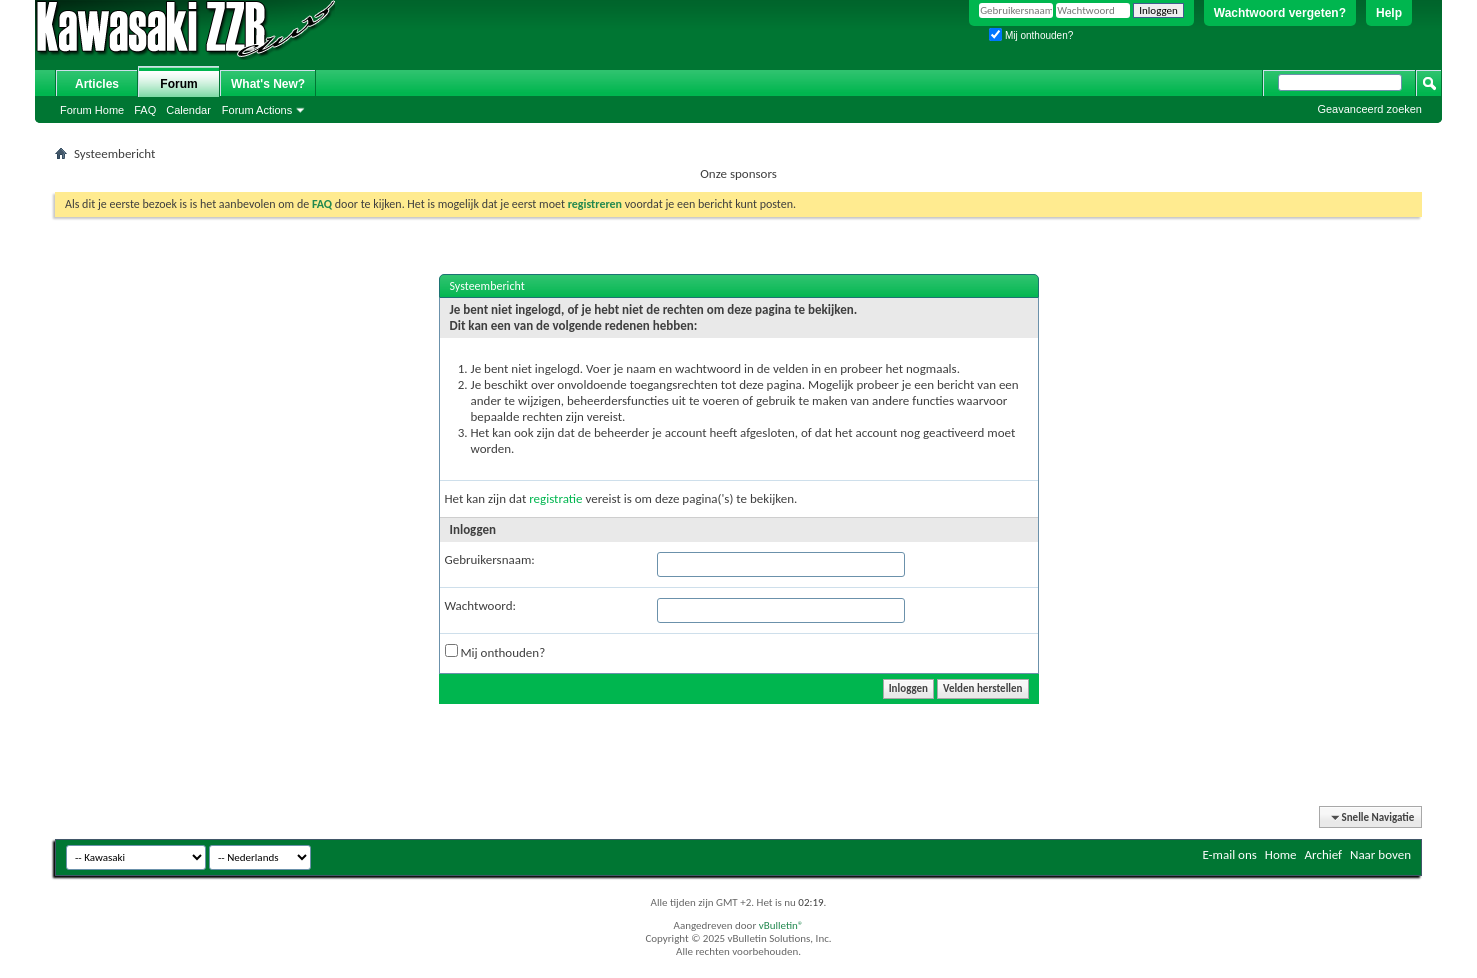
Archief (1324, 854)
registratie (555, 498)
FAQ (145, 110)
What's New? (268, 84)
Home (1281, 854)
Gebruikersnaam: (490, 559)
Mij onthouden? (1031, 35)
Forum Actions (257, 110)
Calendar (188, 110)
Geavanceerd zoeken (1369, 109)
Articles (97, 84)
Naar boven (1380, 854)
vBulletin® (781, 925)
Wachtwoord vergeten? (1280, 13)
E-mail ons (1229, 854)
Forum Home (92, 110)
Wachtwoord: (480, 605)
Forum (178, 84)
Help (1389, 13)
